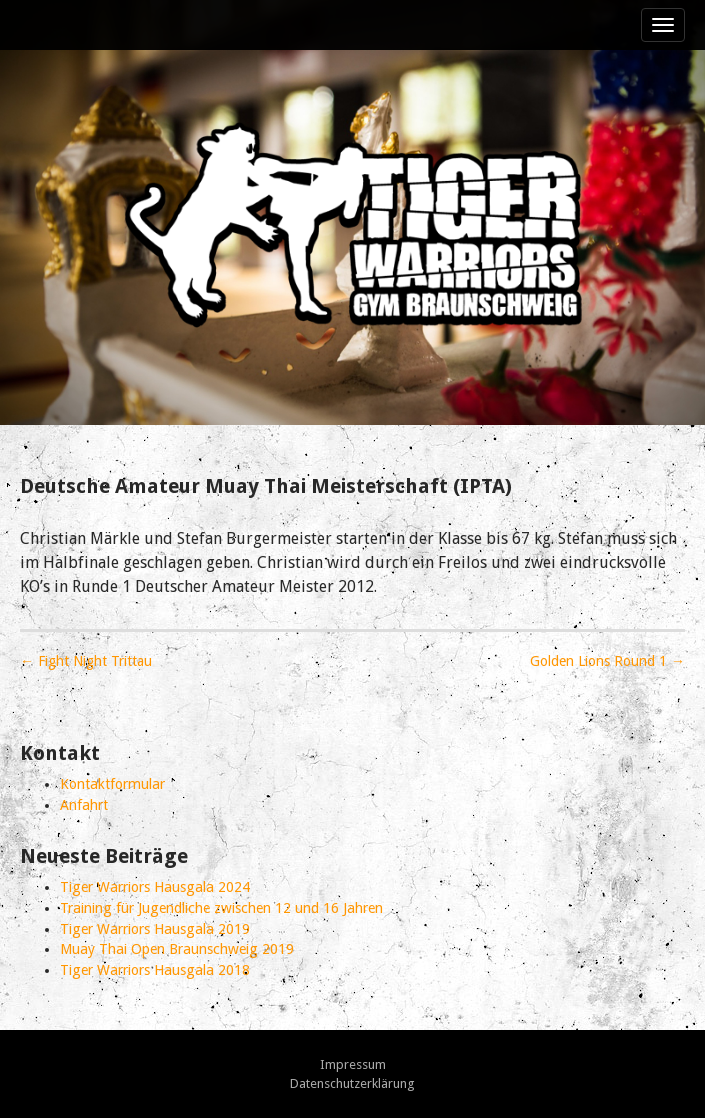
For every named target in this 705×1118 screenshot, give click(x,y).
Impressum (353, 1064)
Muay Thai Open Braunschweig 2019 (177, 949)
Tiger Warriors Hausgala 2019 (155, 929)
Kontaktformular (112, 784)
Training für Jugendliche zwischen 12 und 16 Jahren (221, 908)
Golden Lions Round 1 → (607, 661)
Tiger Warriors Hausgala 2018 (155, 970)
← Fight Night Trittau (86, 661)
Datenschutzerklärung (352, 1083)
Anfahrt (84, 805)
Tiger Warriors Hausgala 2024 (155, 887)
